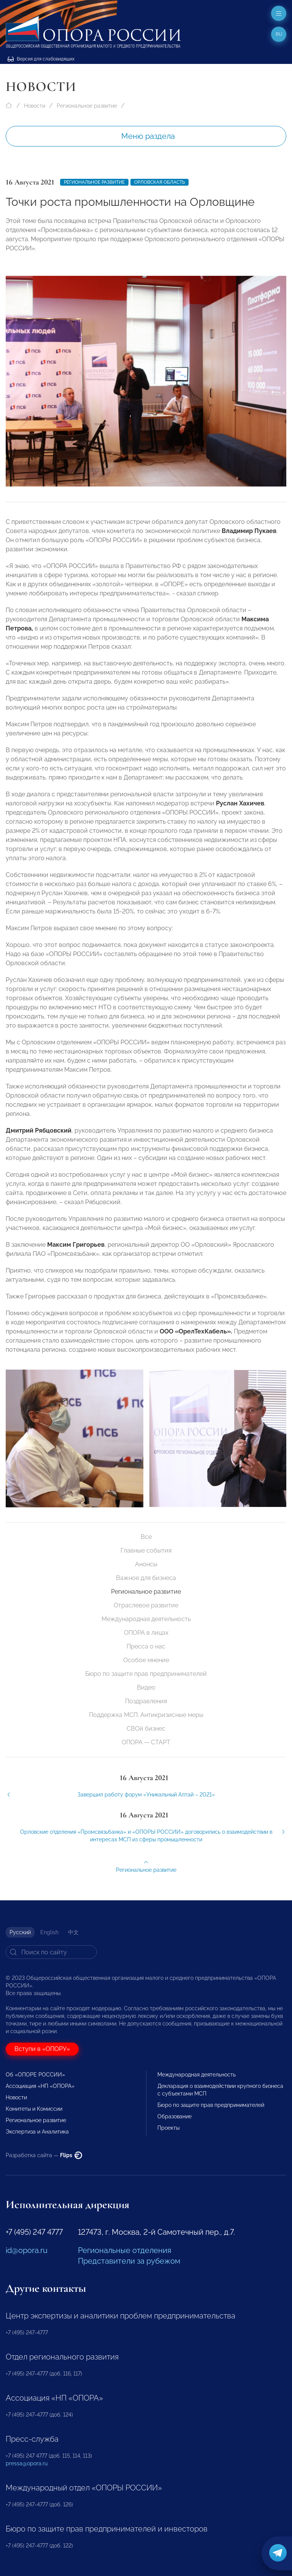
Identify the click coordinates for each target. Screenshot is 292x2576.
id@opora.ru (27, 2250)
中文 (73, 1932)
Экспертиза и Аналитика (37, 2132)
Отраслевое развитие (146, 1605)
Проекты (168, 2128)
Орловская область (159, 182)
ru (279, 34)
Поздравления (146, 1701)
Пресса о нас (146, 1646)
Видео (146, 1687)
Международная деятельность (146, 1619)
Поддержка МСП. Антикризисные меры (146, 1714)
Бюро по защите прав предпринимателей (146, 1673)
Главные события (146, 1550)
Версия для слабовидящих (41, 59)
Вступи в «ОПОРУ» (42, 2049)
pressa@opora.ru (27, 2463)
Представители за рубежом (129, 2261)
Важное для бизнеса (146, 1578)
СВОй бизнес (146, 1728)
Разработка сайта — (44, 2155)
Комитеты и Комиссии (34, 2109)
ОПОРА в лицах (146, 1632)
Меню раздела (148, 136)
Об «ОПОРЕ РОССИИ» (35, 2075)
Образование (174, 2116)
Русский (20, 1932)
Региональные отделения (124, 2250)
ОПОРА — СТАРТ (146, 1742)
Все (146, 1536)
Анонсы (146, 1564)
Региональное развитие (87, 106)
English (49, 1932)
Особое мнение (146, 1660)
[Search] (51, 1952)
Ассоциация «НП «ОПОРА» (40, 2086)
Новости (34, 106)
